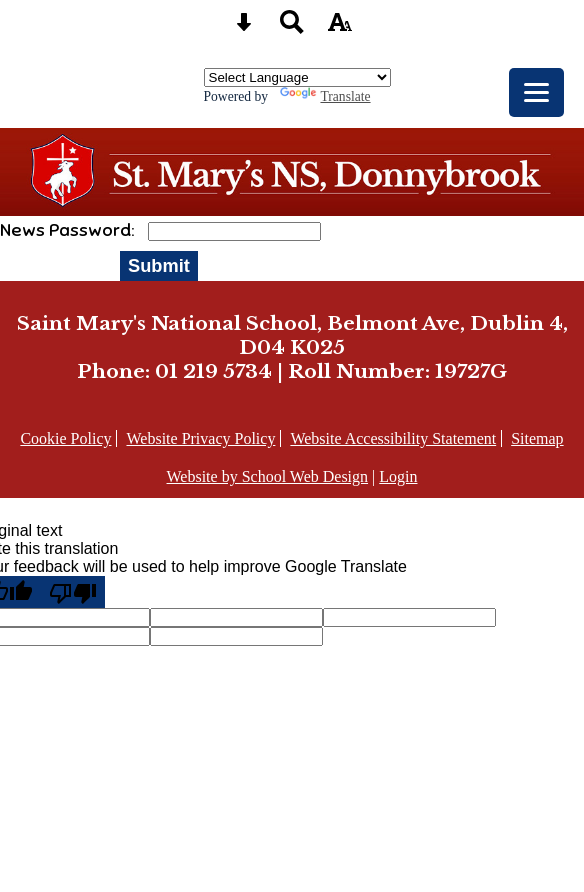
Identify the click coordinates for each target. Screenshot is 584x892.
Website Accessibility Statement (393, 438)
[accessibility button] (340, 28)
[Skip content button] (244, 28)
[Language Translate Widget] (297, 77)
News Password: (69, 230)
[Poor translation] (73, 592)
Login (398, 476)
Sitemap (537, 438)
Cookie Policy (65, 438)
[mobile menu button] (536, 92)
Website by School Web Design (268, 476)
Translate (325, 96)
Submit (159, 265)
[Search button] (292, 28)
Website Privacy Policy (200, 438)
